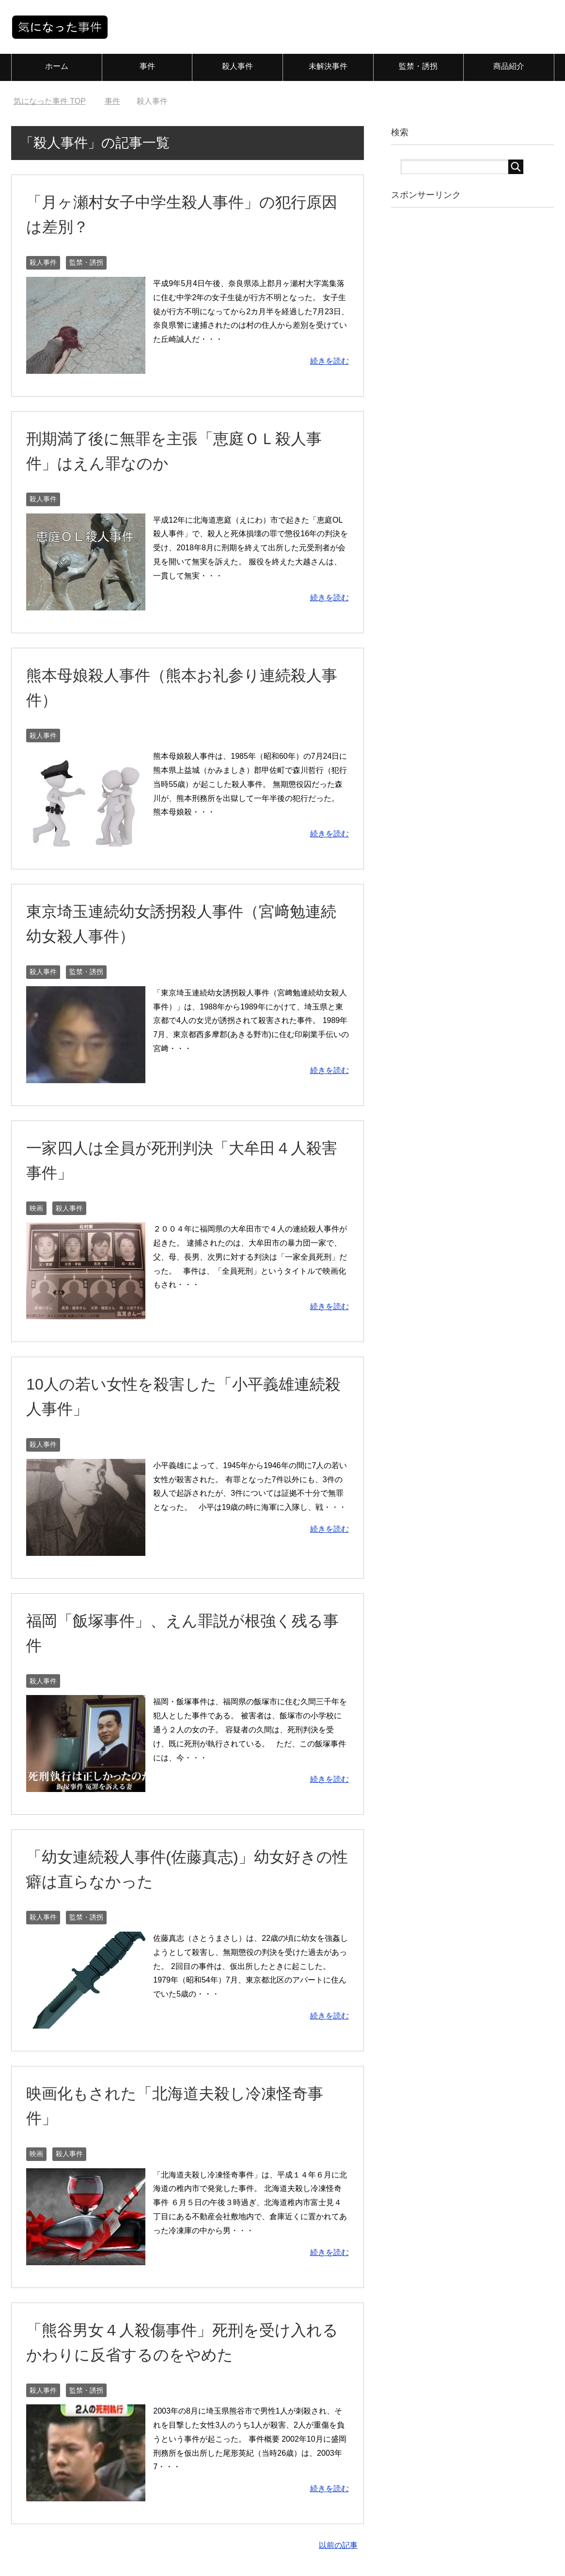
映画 (36, 1208)
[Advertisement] (473, 367)
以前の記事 (338, 2545)
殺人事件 (237, 66)
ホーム (56, 66)
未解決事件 (328, 66)
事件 (147, 66)
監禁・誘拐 (418, 66)
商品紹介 (508, 66)
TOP (50, 101)
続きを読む (329, 361)
